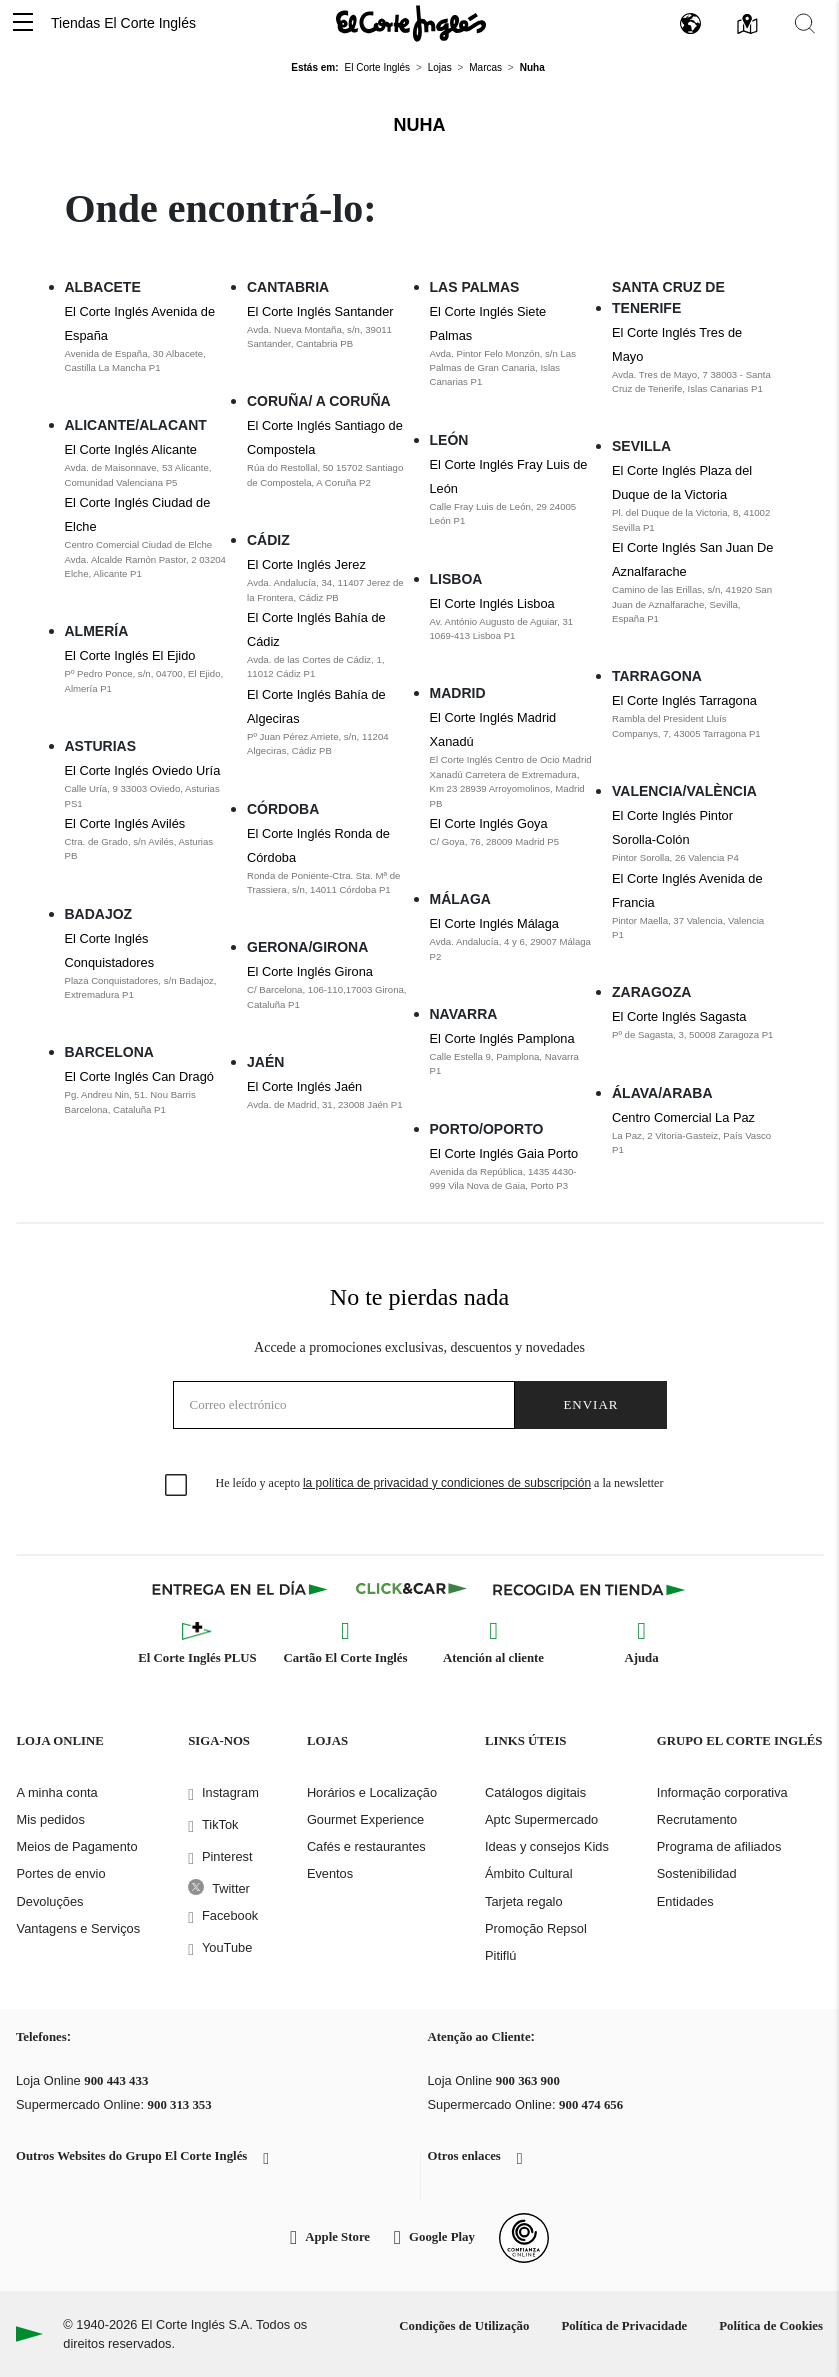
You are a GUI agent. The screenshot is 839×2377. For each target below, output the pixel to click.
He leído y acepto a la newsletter (440, 1483)
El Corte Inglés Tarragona (684, 700)
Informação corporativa (722, 1792)
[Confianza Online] (524, 2238)
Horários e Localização (372, 1792)
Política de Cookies (771, 2326)
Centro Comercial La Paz (683, 1117)
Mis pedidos (51, 1819)
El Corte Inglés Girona (310, 971)
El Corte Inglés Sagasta (679, 1016)
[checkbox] (177, 1486)
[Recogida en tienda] (589, 1589)
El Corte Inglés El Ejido (130, 655)
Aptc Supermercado (541, 1819)
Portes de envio (61, 1873)
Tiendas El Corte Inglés (123, 23)
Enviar (590, 1404)
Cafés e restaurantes (366, 1846)
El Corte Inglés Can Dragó (139, 1076)
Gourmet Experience (365, 1819)
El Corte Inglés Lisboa (492, 603)
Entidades (685, 1901)
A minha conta (57, 1792)
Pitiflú (500, 1955)
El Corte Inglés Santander (320, 311)
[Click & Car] (411, 1589)
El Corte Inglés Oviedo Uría (143, 770)
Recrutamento (697, 1819)
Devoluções (50, 1901)
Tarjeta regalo (524, 1901)
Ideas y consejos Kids (547, 1846)
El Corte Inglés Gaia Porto (504, 1153)
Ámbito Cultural (528, 1873)
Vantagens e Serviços (79, 1928)
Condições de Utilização (464, 2326)
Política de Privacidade (624, 2326)
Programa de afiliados (719, 1846)
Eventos (330, 1873)
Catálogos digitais (535, 1792)
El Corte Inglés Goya (489, 823)
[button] (23, 23)
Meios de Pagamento (77, 1846)
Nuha (420, 125)
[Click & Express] (241, 1589)
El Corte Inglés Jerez (306, 564)
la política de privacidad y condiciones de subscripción (447, 1483)
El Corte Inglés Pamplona (502, 1038)
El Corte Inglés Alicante (131, 449)
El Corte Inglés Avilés (125, 823)
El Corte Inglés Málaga (494, 923)
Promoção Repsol (536, 1928)
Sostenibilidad (697, 1873)
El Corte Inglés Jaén (304, 1086)
